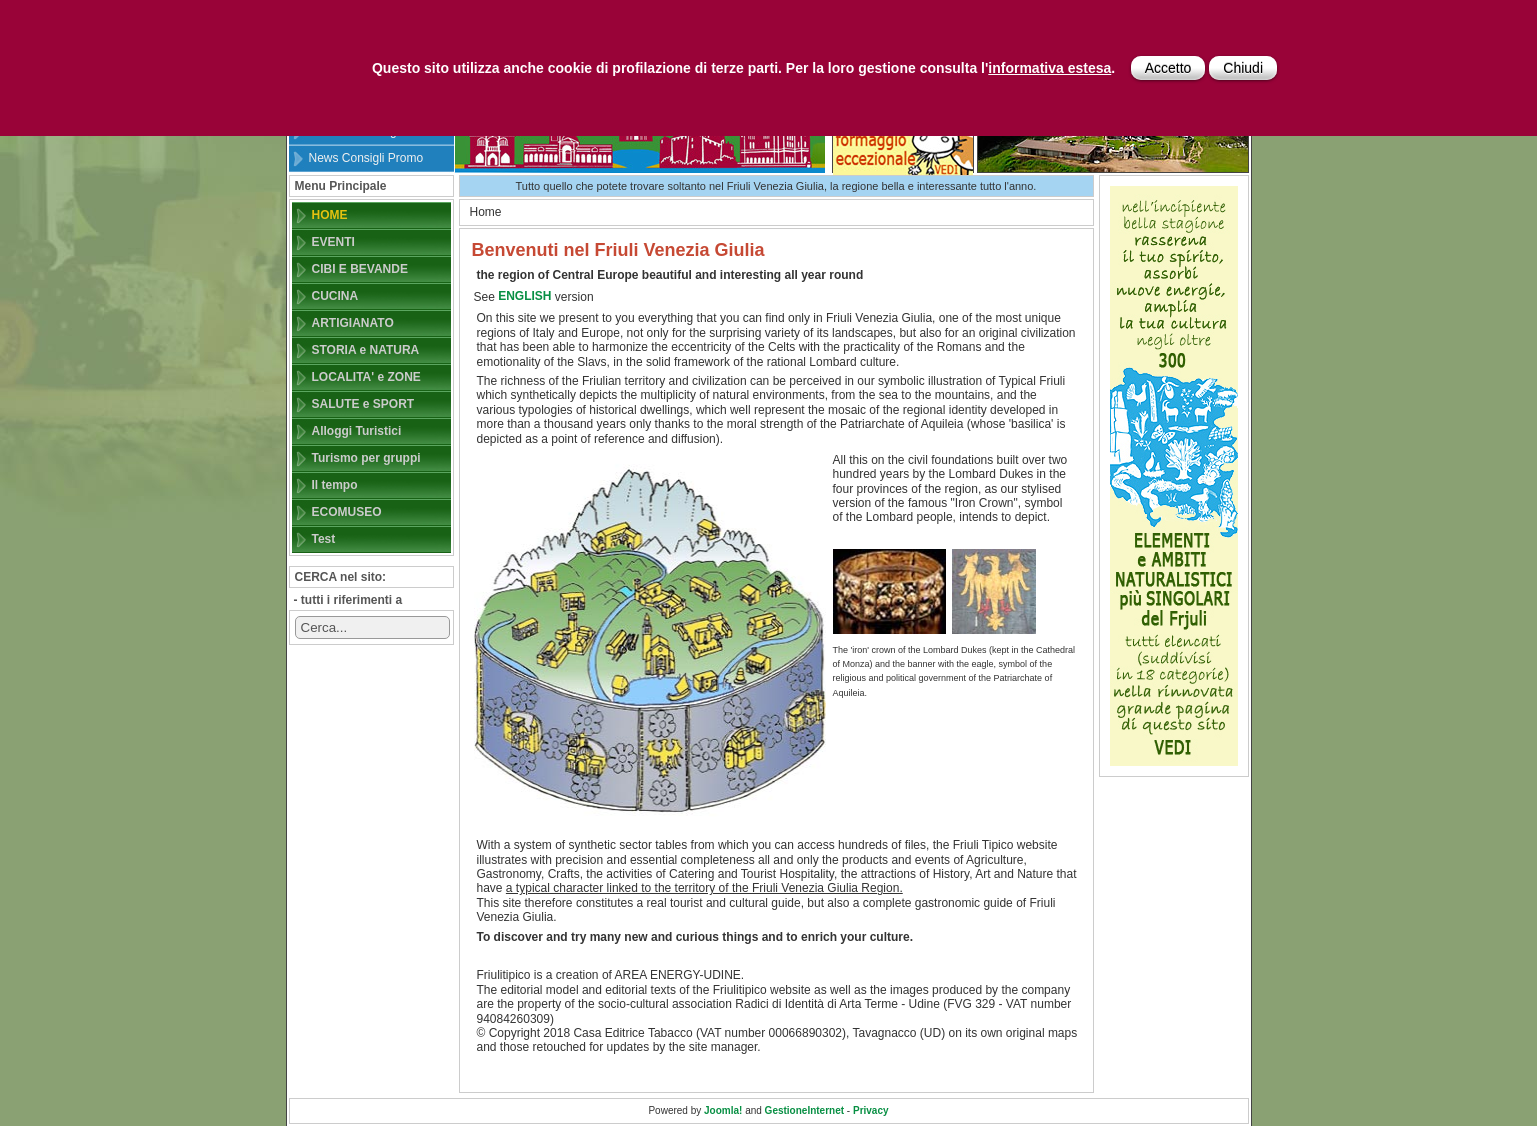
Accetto (1168, 68)
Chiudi (1243, 68)
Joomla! (723, 1110)
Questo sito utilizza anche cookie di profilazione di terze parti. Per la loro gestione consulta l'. (743, 68)
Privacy (871, 1110)
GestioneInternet (804, 1110)
